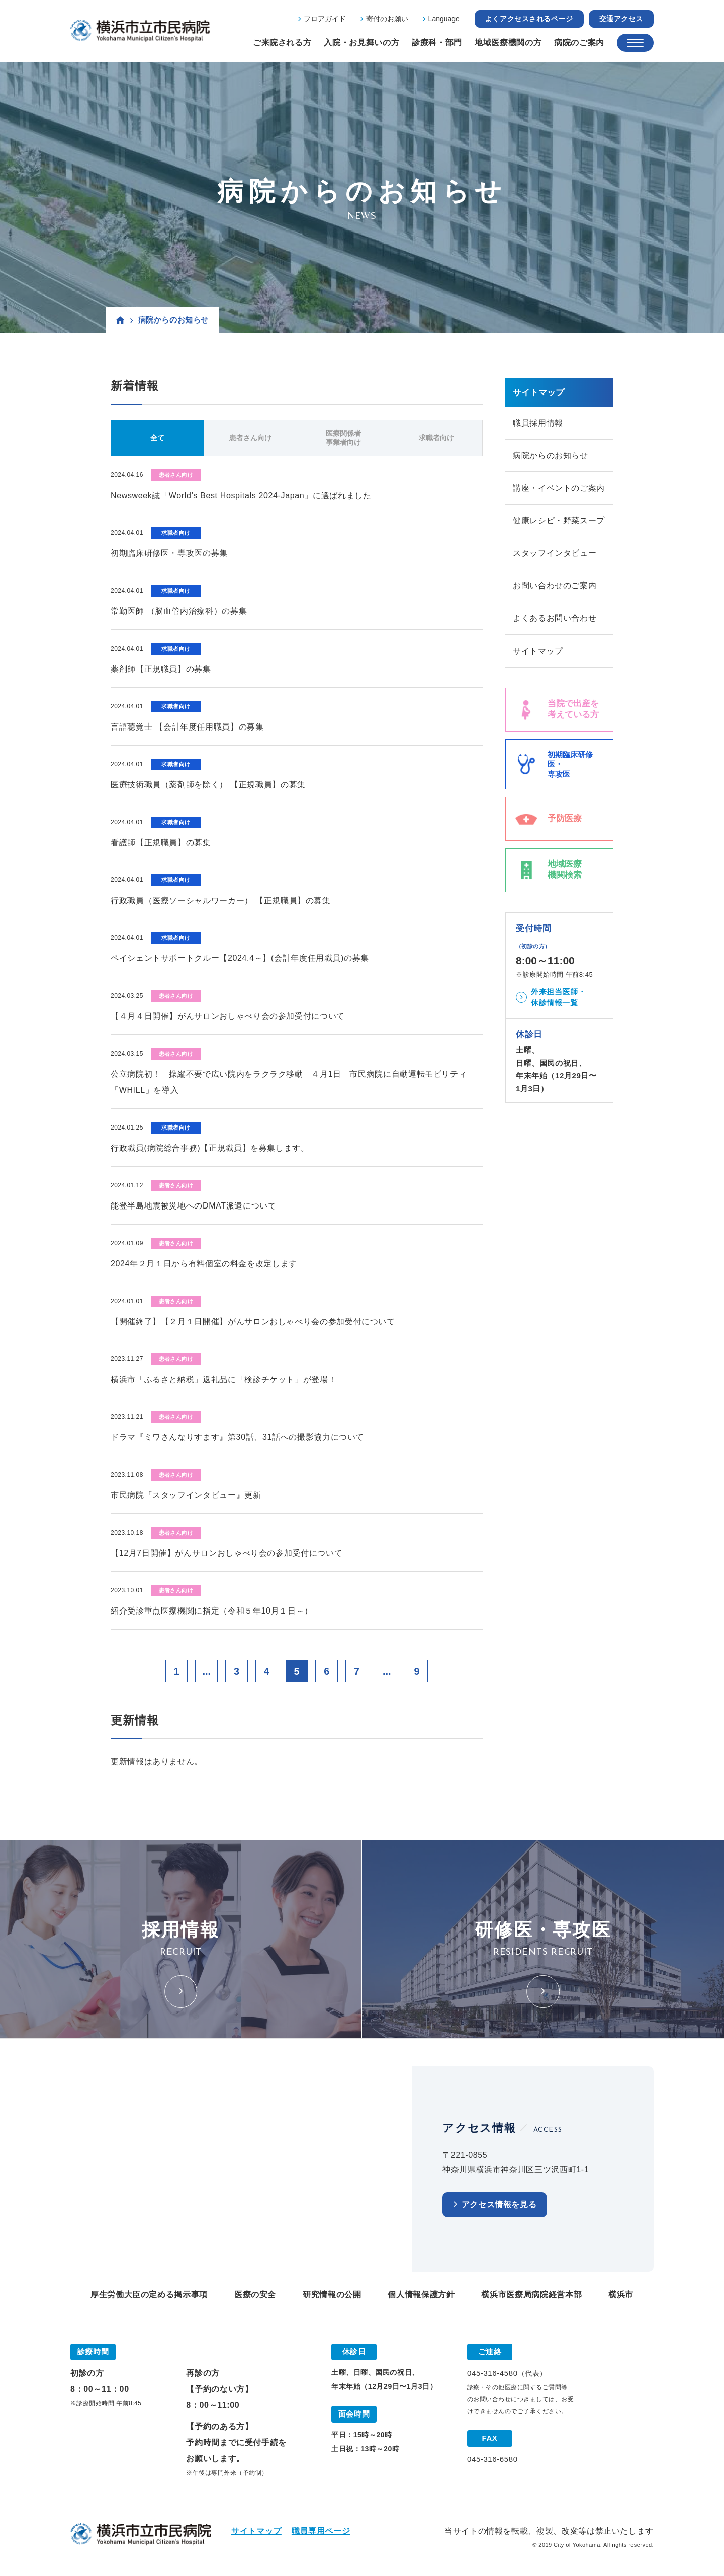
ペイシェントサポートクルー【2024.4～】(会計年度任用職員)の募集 (240, 958)
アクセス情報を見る (499, 2205)
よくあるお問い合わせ (554, 619)
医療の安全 (255, 2294)
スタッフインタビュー (554, 553)
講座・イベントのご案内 (559, 488)
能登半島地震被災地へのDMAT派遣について (194, 1205)
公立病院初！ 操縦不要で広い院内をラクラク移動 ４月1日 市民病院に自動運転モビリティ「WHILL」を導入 (289, 1082)
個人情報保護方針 (421, 2294)
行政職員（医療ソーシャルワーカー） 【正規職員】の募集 (221, 900)
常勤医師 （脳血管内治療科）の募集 (179, 611)
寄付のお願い (387, 19)
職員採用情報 (538, 423)
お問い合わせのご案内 (554, 586)
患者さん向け (250, 438)
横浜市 (621, 2294)
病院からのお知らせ (550, 455)
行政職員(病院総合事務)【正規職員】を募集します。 (210, 1148)
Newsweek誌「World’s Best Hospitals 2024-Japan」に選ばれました (241, 495)
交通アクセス (621, 19)
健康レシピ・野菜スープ (559, 521)
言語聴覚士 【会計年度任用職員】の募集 (187, 726)
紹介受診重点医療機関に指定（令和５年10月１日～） (212, 1610)
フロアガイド (325, 19)
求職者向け (436, 438)
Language (444, 19)
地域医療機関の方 (508, 42)
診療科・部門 (437, 42)
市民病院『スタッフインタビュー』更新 (186, 1495)
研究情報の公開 (332, 2294)
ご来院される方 (282, 42)
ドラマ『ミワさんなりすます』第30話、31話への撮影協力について (237, 1437)
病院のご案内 (579, 42)
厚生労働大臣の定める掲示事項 (149, 2294)
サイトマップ (538, 652)
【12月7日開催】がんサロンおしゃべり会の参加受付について (226, 1553)
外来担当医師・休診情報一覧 (558, 998)
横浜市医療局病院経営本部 (531, 2294)
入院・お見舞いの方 (361, 42)
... (206, 1671)
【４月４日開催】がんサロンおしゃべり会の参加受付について (228, 1016)
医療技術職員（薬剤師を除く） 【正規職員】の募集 (208, 784)
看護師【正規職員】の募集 (161, 842)
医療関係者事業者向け (343, 437)
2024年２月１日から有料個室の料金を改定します (204, 1263)
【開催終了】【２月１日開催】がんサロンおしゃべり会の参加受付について (253, 1321)
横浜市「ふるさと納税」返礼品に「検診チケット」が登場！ (223, 1379)
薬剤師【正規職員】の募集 (161, 669)
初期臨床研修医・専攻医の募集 (169, 553)
